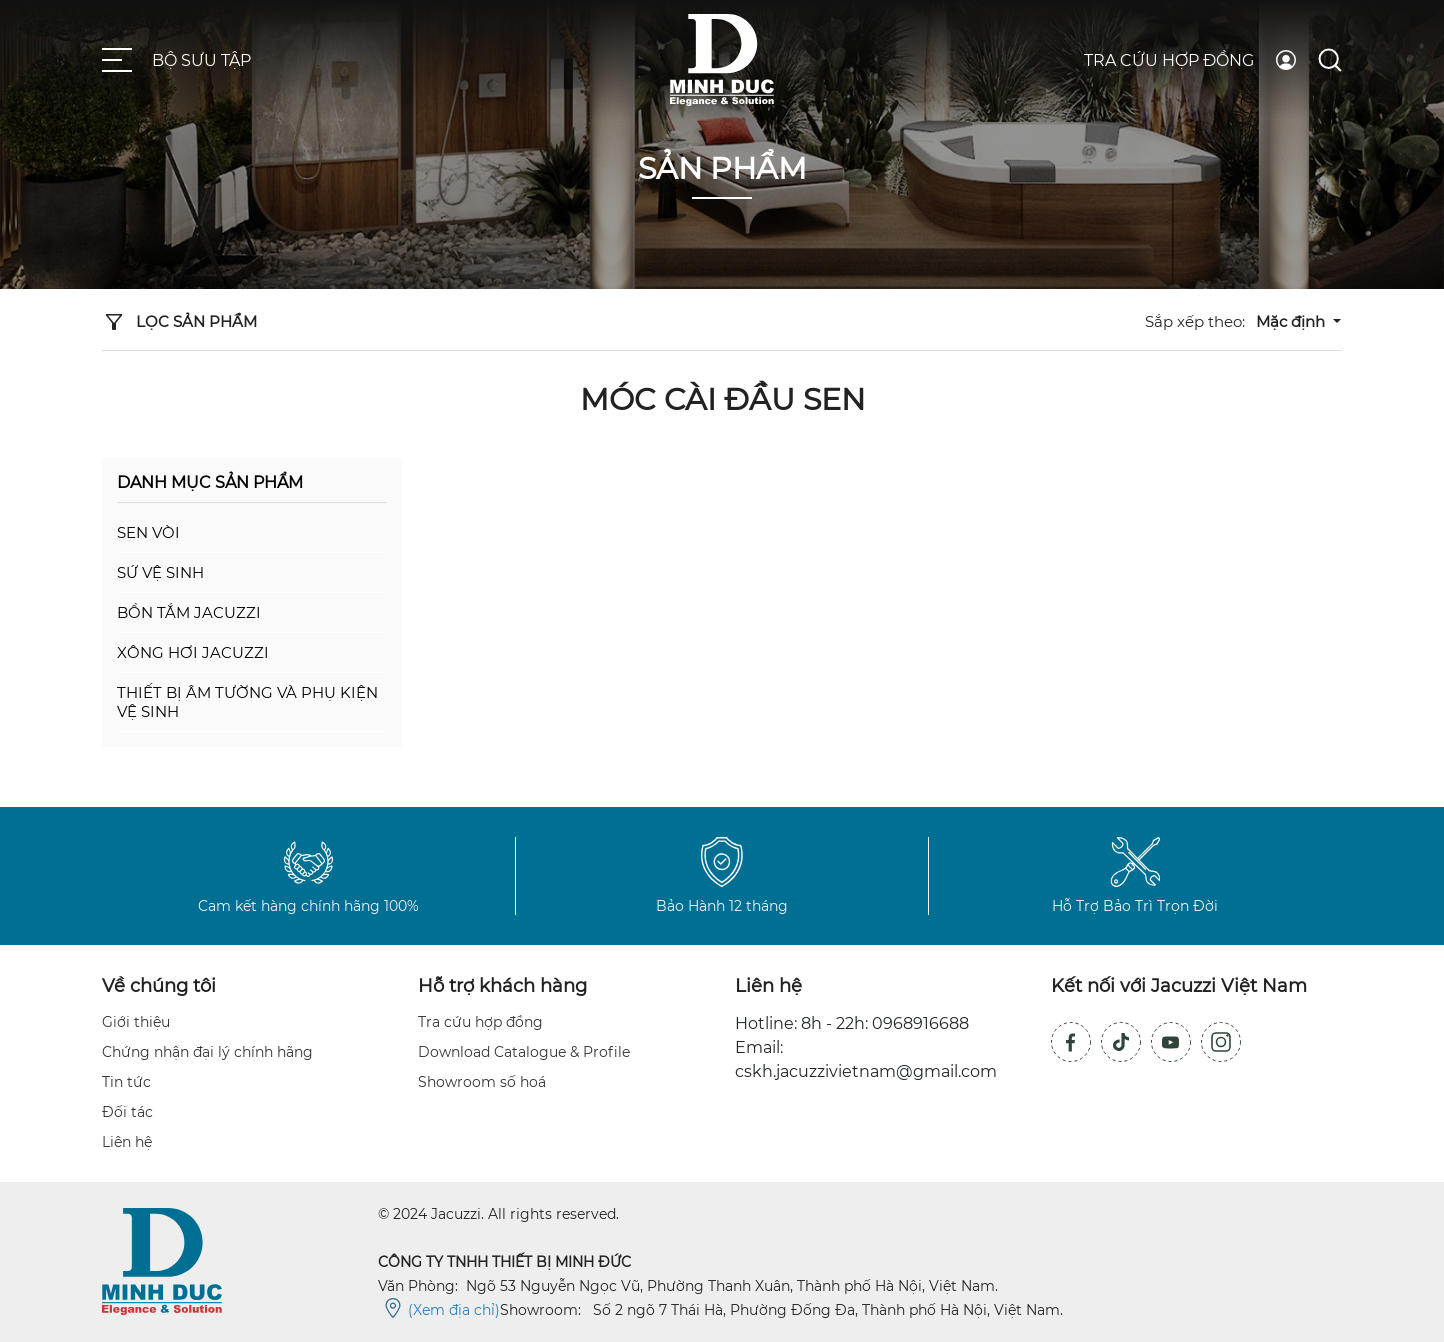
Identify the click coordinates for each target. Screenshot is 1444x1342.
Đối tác (127, 1112)
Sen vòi (148, 532)
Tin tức (126, 1082)
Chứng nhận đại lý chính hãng (207, 1052)
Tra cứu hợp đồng (1169, 60)
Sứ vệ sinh (160, 572)
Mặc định (1292, 321)
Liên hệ (127, 1142)
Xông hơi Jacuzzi (193, 652)
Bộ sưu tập (201, 60)
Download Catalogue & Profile (524, 1052)
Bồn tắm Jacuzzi (189, 612)
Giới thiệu (136, 1022)
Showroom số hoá (482, 1082)
